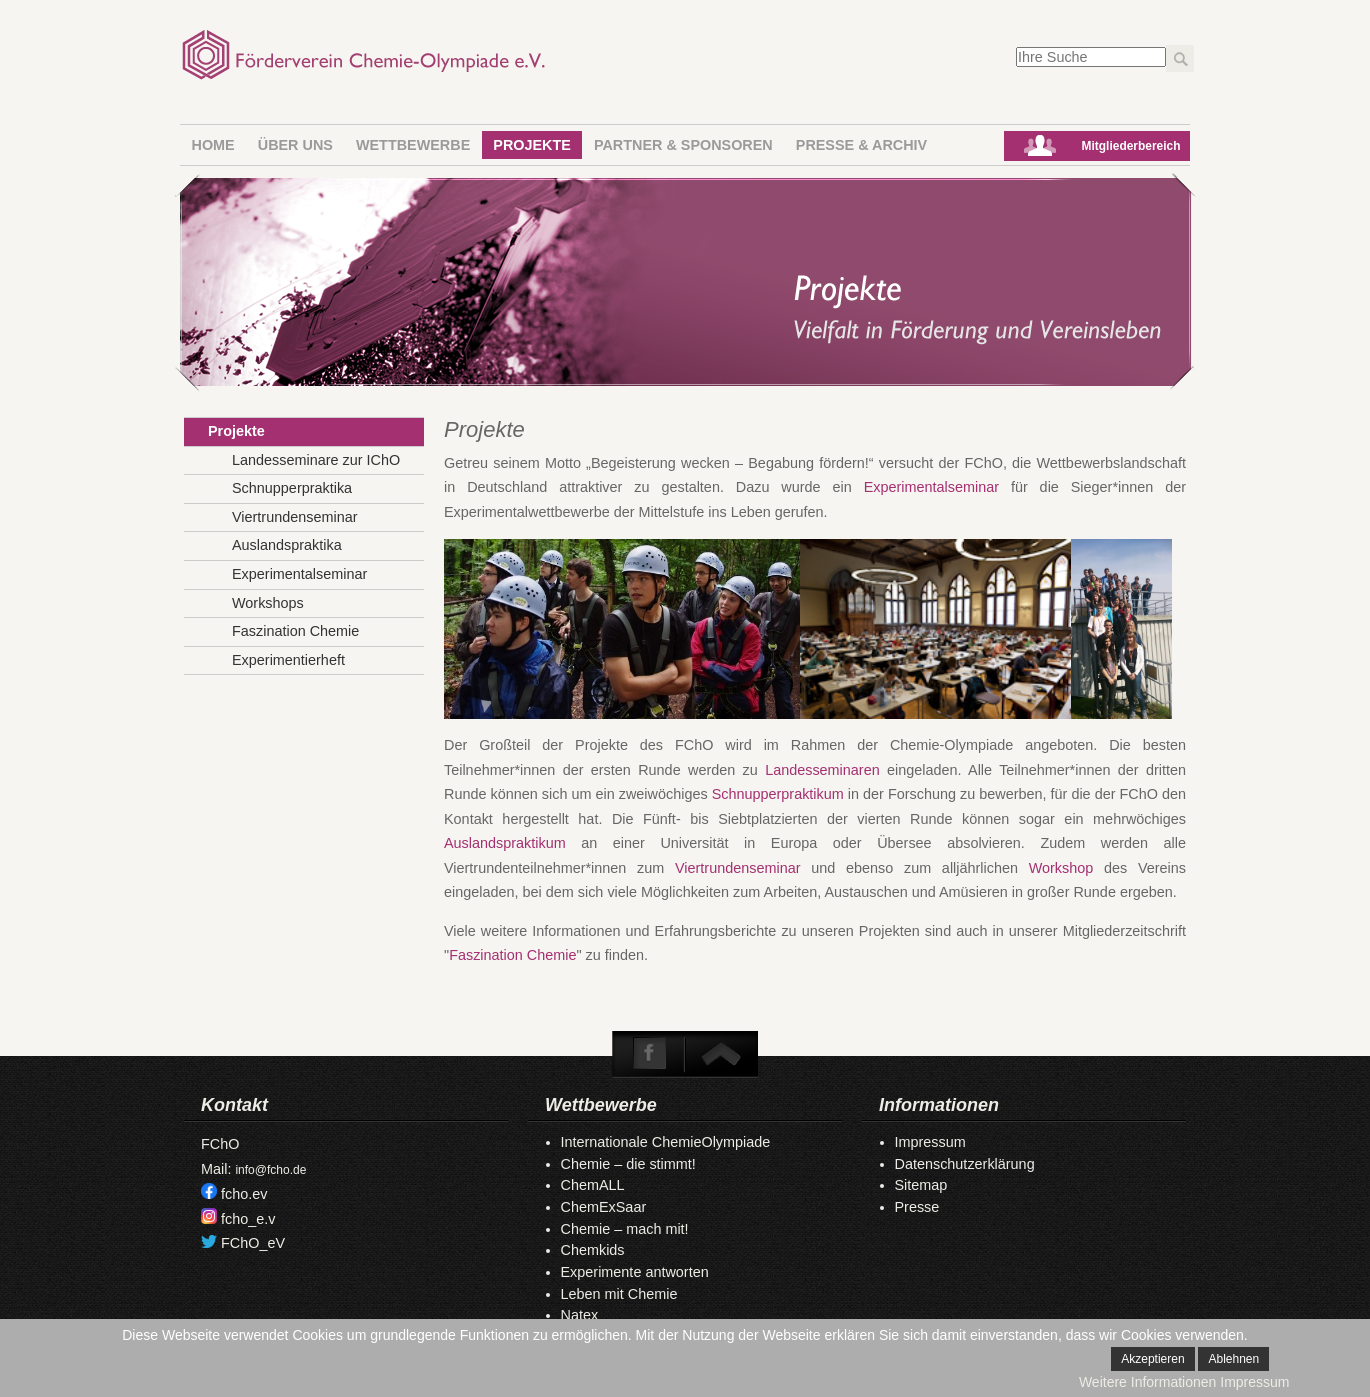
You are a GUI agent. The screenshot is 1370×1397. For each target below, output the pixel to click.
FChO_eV (253, 1243)
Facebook (650, 1054)
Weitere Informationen (1147, 1382)
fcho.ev (244, 1194)
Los (1180, 58)
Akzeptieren (1152, 1359)
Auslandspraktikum (512, 843)
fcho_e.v (248, 1219)
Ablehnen (1233, 1359)
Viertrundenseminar (737, 868)
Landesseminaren (826, 770)
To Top (720, 1054)
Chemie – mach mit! (625, 1229)
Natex (580, 1315)
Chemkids (593, 1250)
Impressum (930, 1142)
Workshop (1061, 868)
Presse (917, 1207)
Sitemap (921, 1185)
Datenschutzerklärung (965, 1164)
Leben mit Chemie (619, 1294)
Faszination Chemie (512, 955)
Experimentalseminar (937, 487)
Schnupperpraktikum (780, 794)
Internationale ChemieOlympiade (666, 1142)
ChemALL (593, 1185)
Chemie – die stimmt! (628, 1164)
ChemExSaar (604, 1207)
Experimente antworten (635, 1272)
